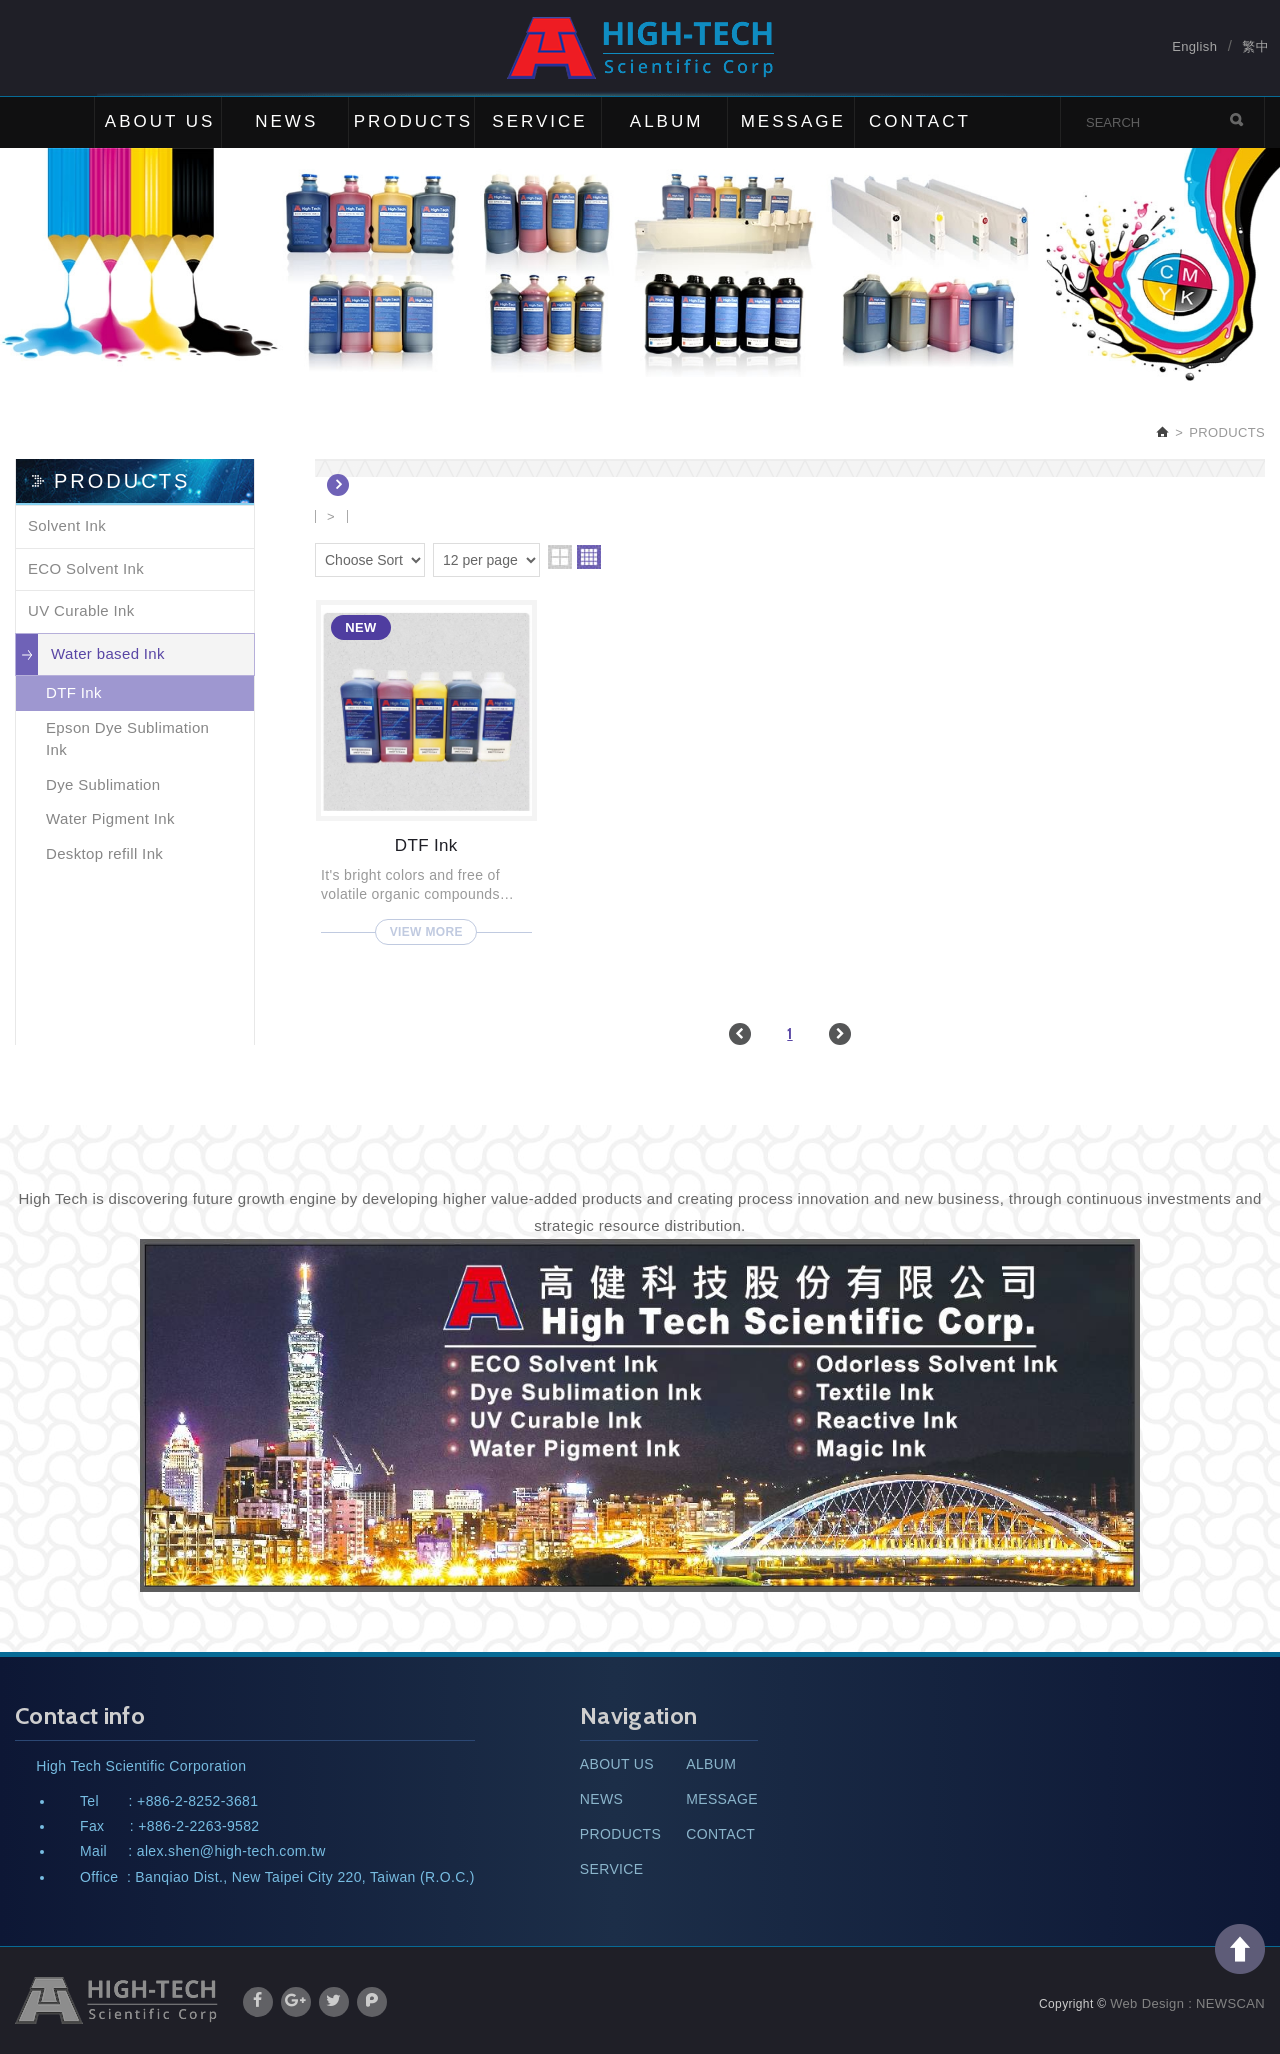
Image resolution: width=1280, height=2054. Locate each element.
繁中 (1255, 47)
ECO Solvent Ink (86, 568)
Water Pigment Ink (110, 818)
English (1194, 47)
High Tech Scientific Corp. (640, 48)
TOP (1240, 1949)
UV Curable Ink (81, 610)
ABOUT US (160, 121)
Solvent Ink (67, 525)
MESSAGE (793, 121)
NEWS (286, 121)
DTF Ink (74, 692)
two (560, 557)
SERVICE (539, 121)
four (589, 557)
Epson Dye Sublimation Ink (127, 739)
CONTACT (920, 121)
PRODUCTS (413, 121)
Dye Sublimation (103, 784)
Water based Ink (108, 653)
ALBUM (667, 121)
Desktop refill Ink (104, 853)
